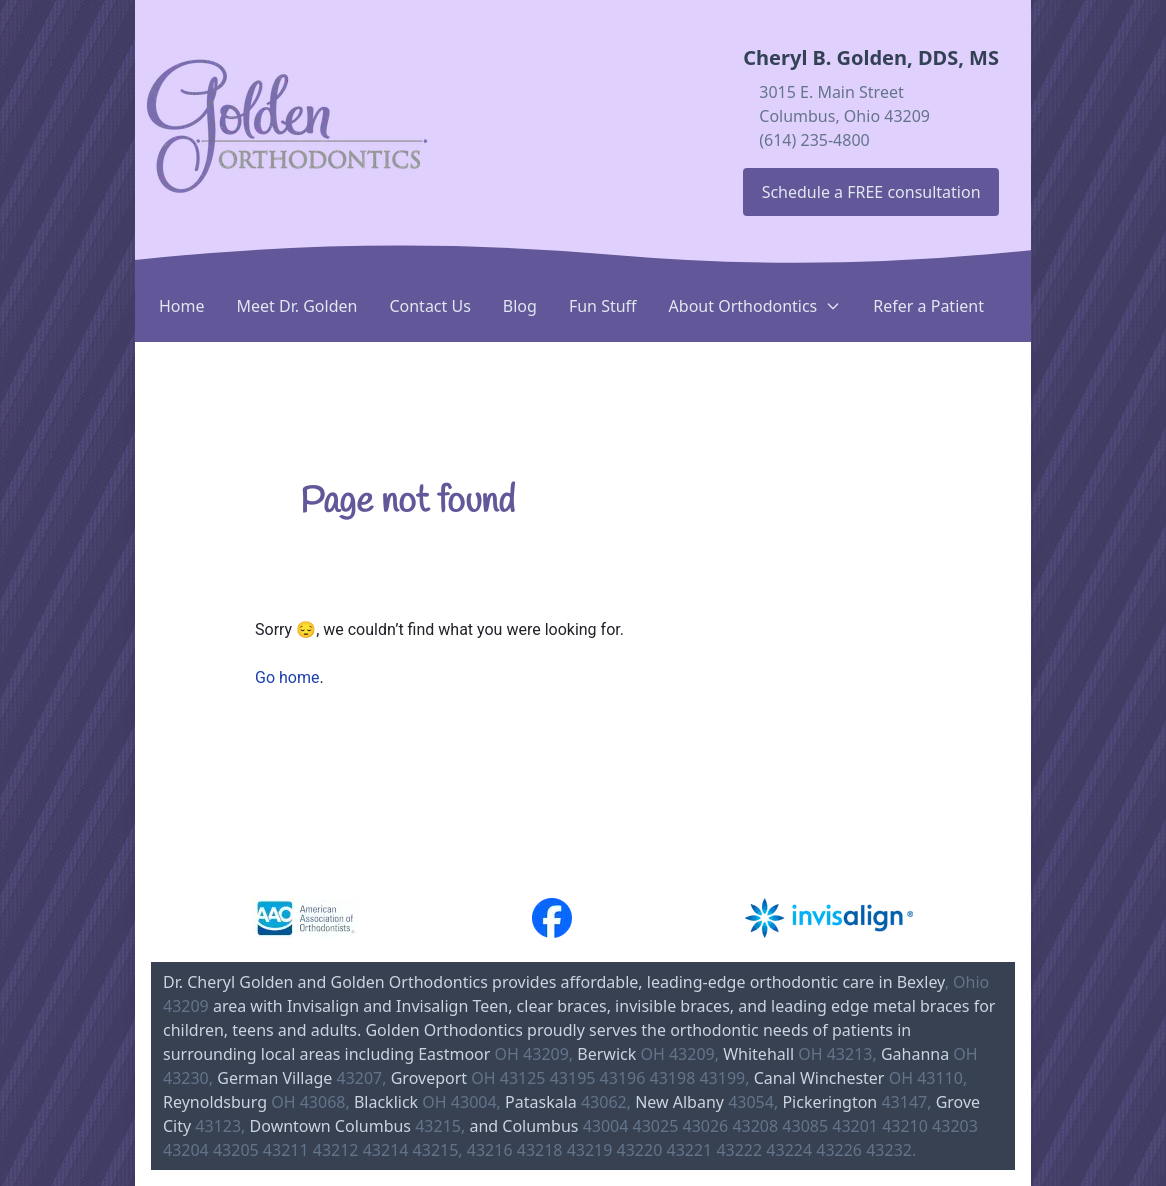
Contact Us (429, 306)
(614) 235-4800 (814, 140)
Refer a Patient (928, 306)
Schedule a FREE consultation (871, 192)
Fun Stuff (603, 306)
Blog (520, 306)
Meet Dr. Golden (297, 306)
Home (182, 306)
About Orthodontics (755, 306)
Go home (287, 677)
